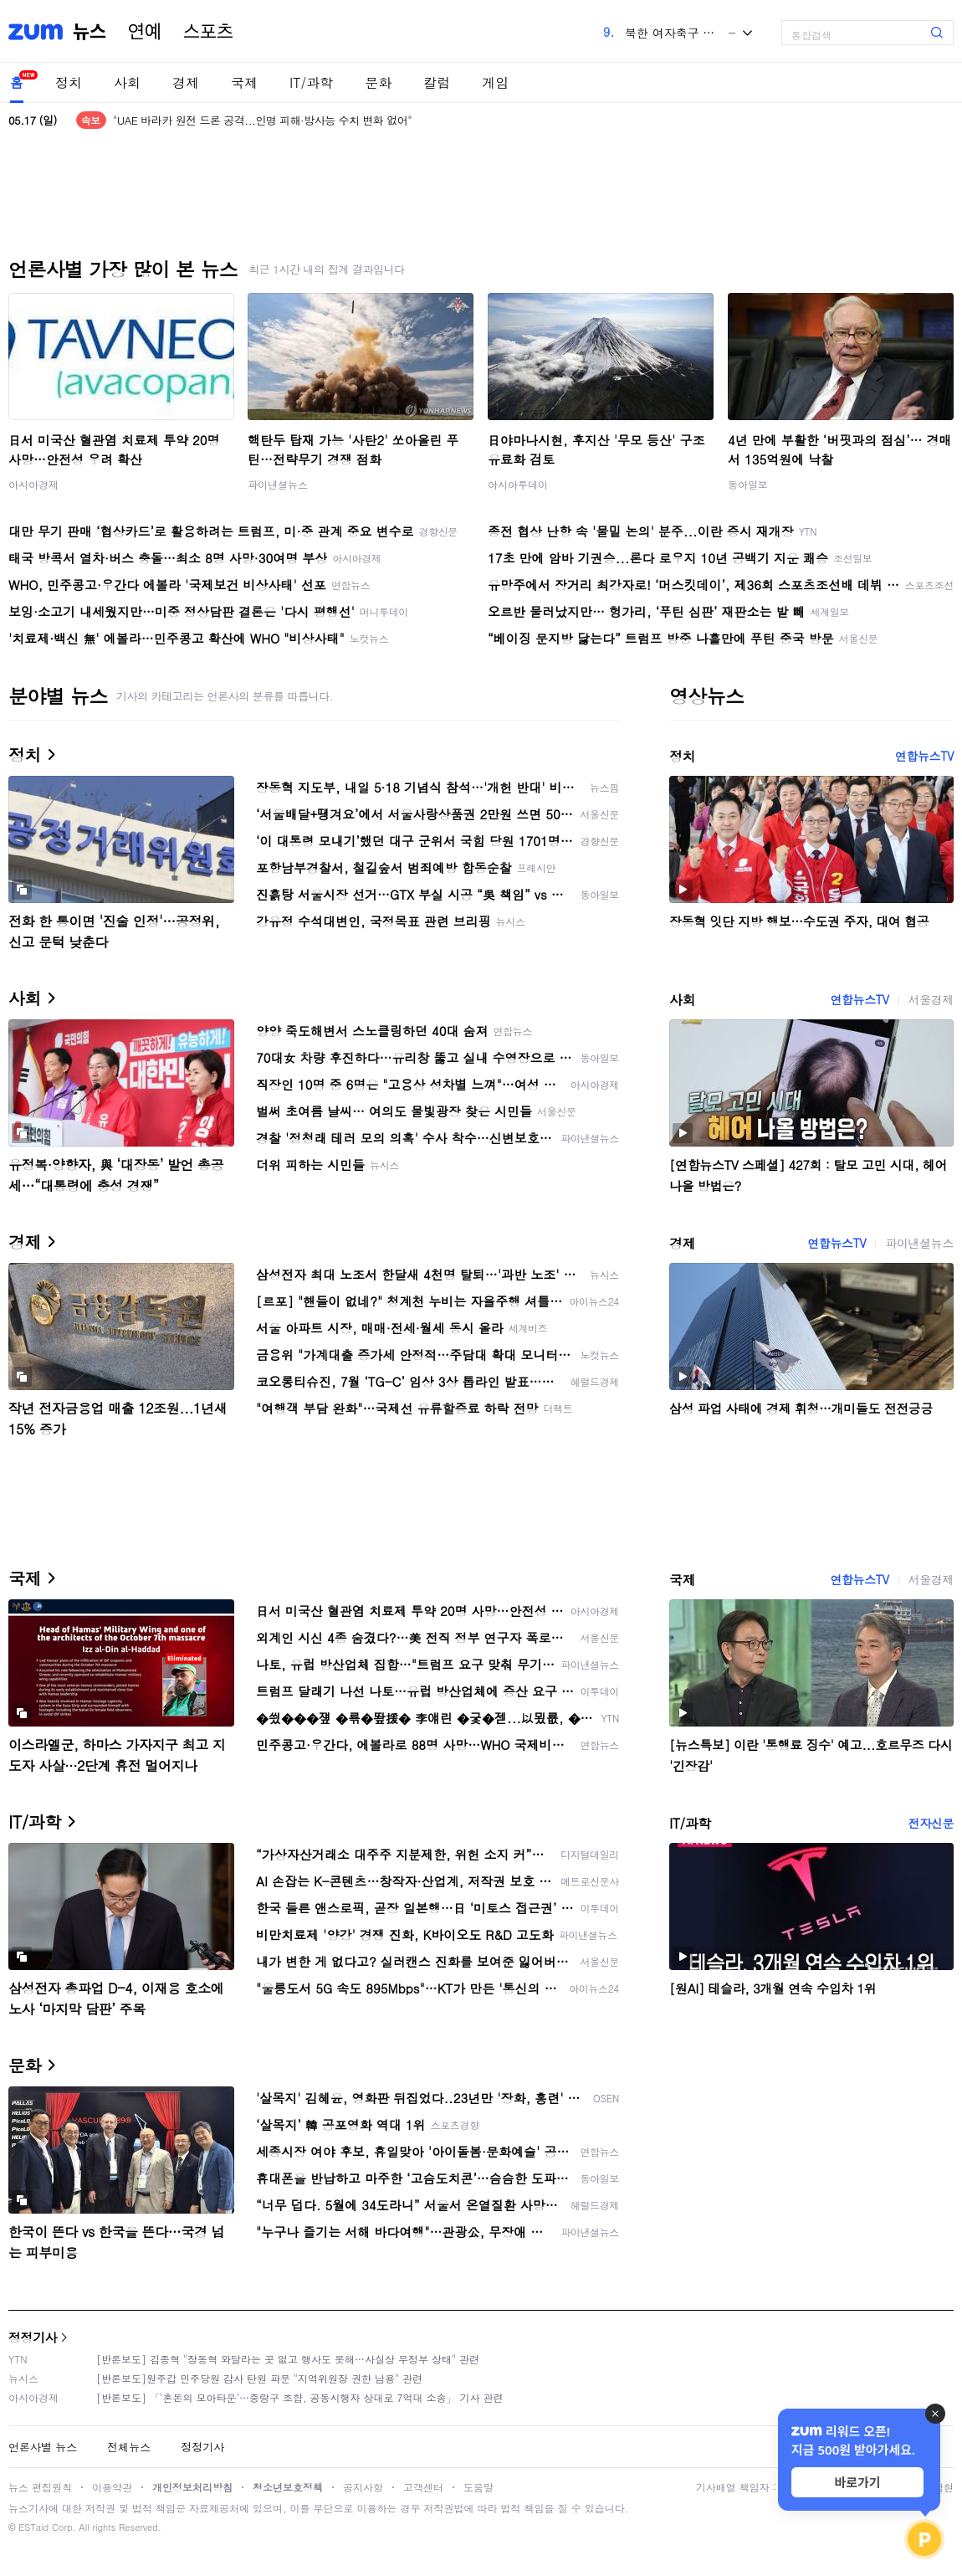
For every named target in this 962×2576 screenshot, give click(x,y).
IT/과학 (311, 82)
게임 (495, 82)
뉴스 (89, 32)
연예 (144, 32)
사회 (127, 82)
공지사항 (363, 2487)
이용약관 (112, 2487)
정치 (68, 82)
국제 (244, 82)
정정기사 (32, 2337)
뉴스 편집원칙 (40, 2487)
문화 (378, 82)
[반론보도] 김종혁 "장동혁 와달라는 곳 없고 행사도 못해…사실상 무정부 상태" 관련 (287, 2359)
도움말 (478, 2487)
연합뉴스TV (924, 755)
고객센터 (423, 2487)
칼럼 (436, 82)
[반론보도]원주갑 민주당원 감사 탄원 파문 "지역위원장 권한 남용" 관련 (259, 2378)
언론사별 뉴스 (42, 2447)
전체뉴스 (129, 2447)
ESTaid (33, 2527)
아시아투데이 (518, 484)
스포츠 (208, 32)
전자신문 (931, 1822)
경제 (185, 82)
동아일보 (748, 484)
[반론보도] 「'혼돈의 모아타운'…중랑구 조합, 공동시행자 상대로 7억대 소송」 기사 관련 (300, 2397)
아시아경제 (33, 484)
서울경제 (931, 999)
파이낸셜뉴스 (278, 484)
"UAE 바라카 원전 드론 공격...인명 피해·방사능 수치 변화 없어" (262, 120)
